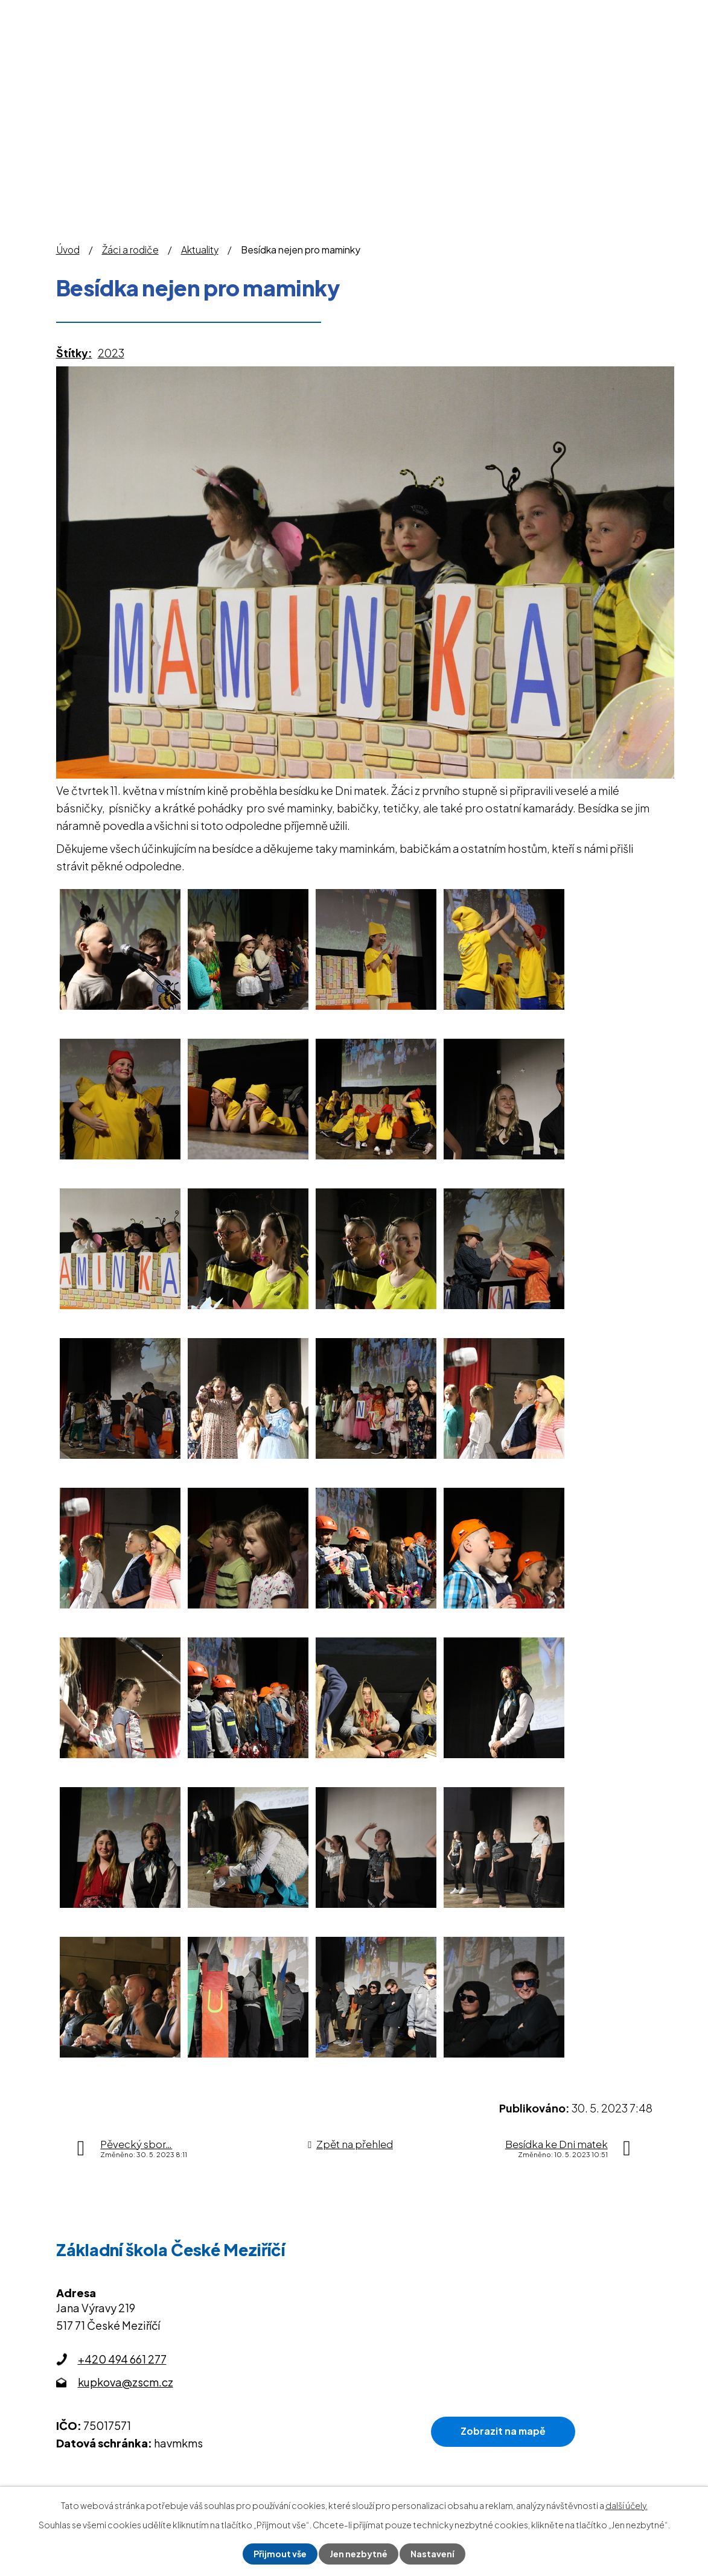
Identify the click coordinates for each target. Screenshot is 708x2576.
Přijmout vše (280, 2553)
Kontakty (624, 73)
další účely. (626, 2505)
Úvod (219, 73)
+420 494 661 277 (122, 2359)
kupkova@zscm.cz (125, 2382)
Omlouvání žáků (346, 13)
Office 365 (551, 13)
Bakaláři (423, 13)
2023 (111, 353)
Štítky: (74, 353)
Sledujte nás (626, 13)
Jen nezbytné (358, 2553)
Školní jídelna (541, 73)
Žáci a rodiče (349, 73)
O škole (273, 73)
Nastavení (432, 2553)
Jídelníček (484, 13)
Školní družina (444, 73)
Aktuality (199, 250)
